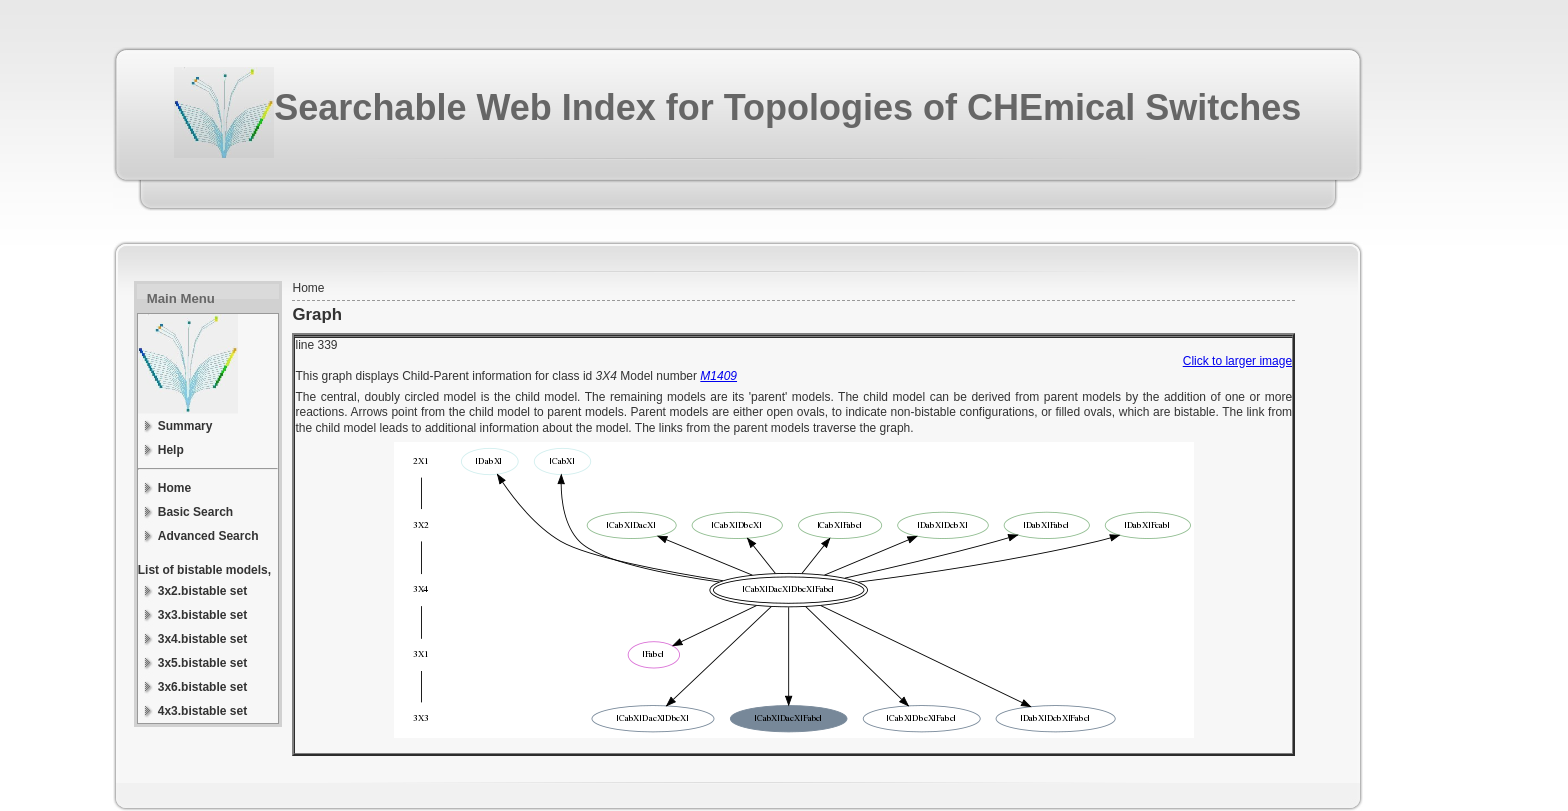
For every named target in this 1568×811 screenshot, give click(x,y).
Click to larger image (1237, 361)
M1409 (718, 376)
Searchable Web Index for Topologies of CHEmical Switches (787, 107)
